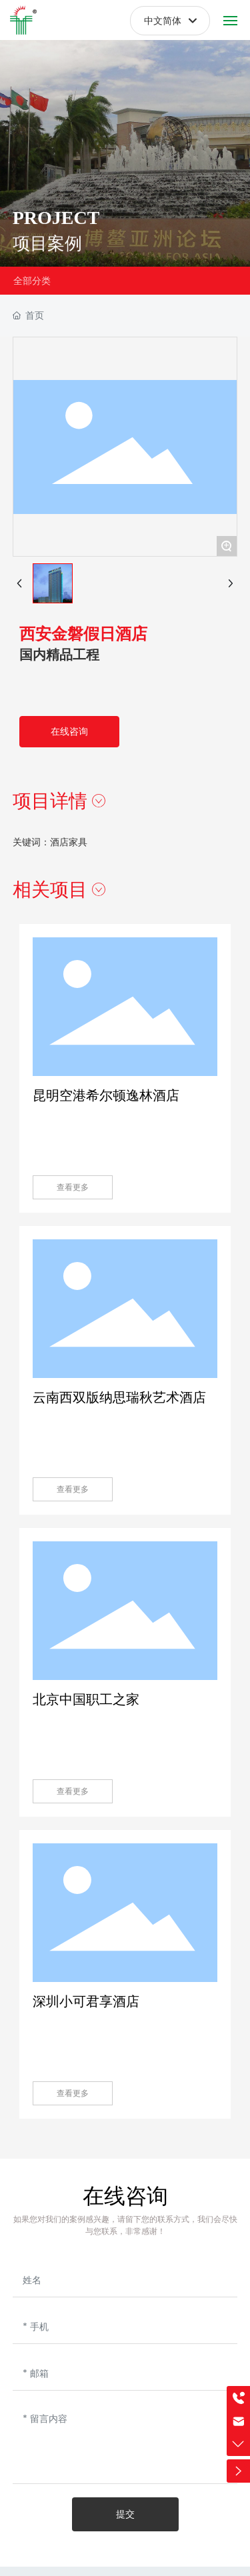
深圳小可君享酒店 (86, 2001)
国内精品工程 (59, 654)
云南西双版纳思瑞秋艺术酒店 (119, 1397)
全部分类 (32, 280)
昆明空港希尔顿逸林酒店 (106, 1095)
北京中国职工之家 (86, 1699)
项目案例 (47, 251)
